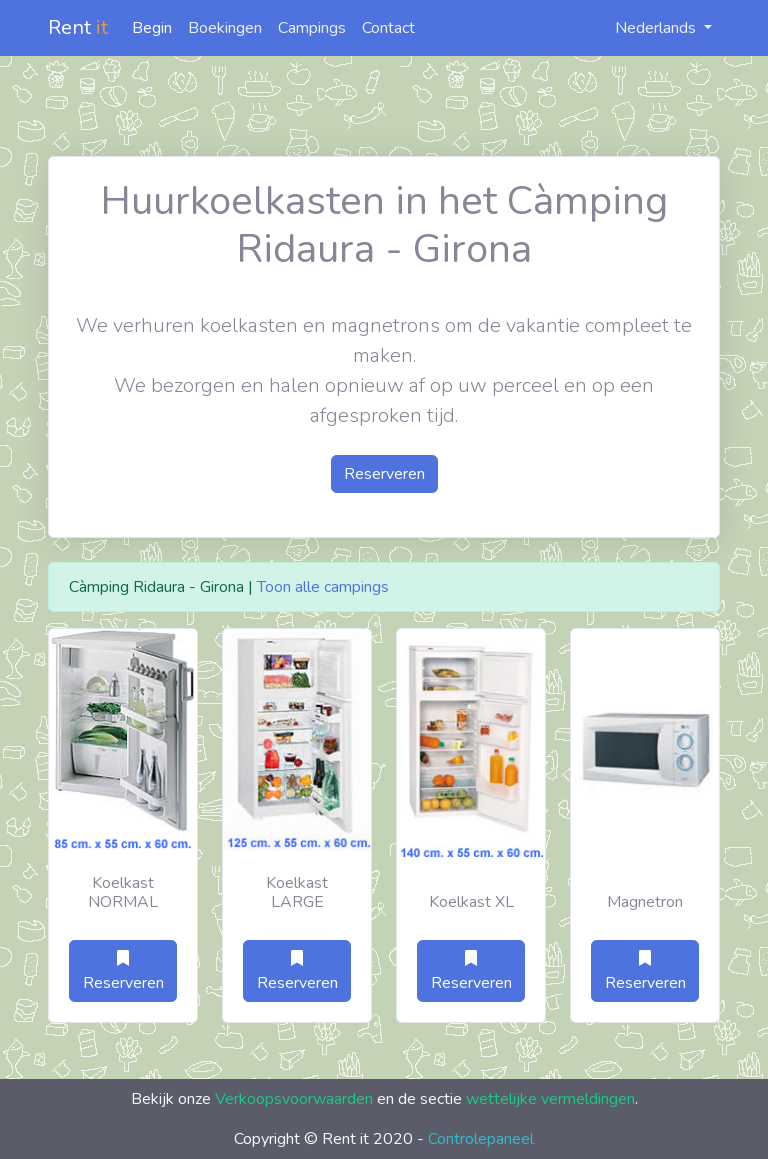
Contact (388, 28)
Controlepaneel (481, 1139)
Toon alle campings (323, 587)
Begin (152, 28)
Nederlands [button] (645, 28)
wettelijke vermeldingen (550, 1099)
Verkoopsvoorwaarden (294, 1099)
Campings (312, 28)
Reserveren (384, 474)
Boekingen (225, 28)
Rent (78, 27)
